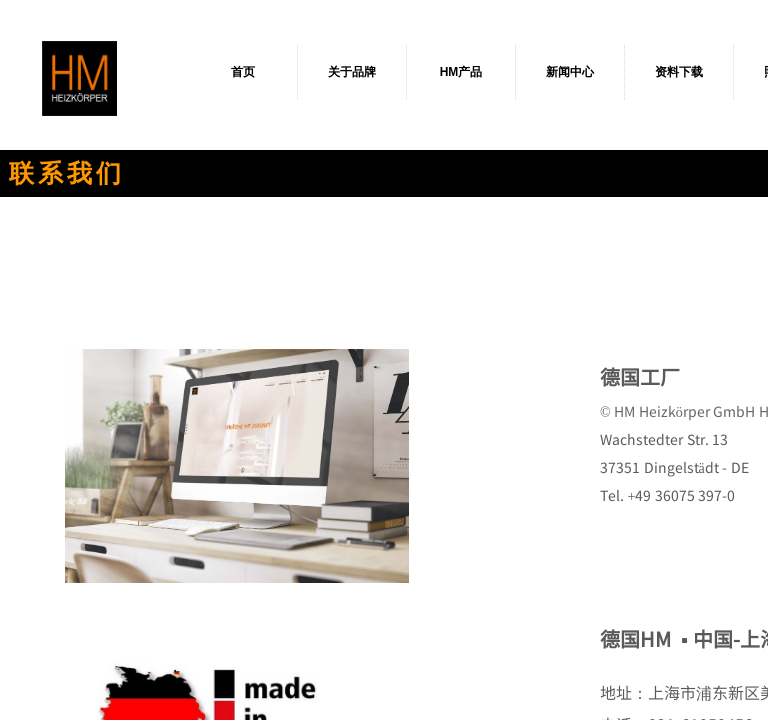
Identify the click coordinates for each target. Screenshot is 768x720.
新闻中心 (570, 72)
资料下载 (679, 72)
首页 (243, 72)
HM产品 (461, 72)
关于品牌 (352, 72)
